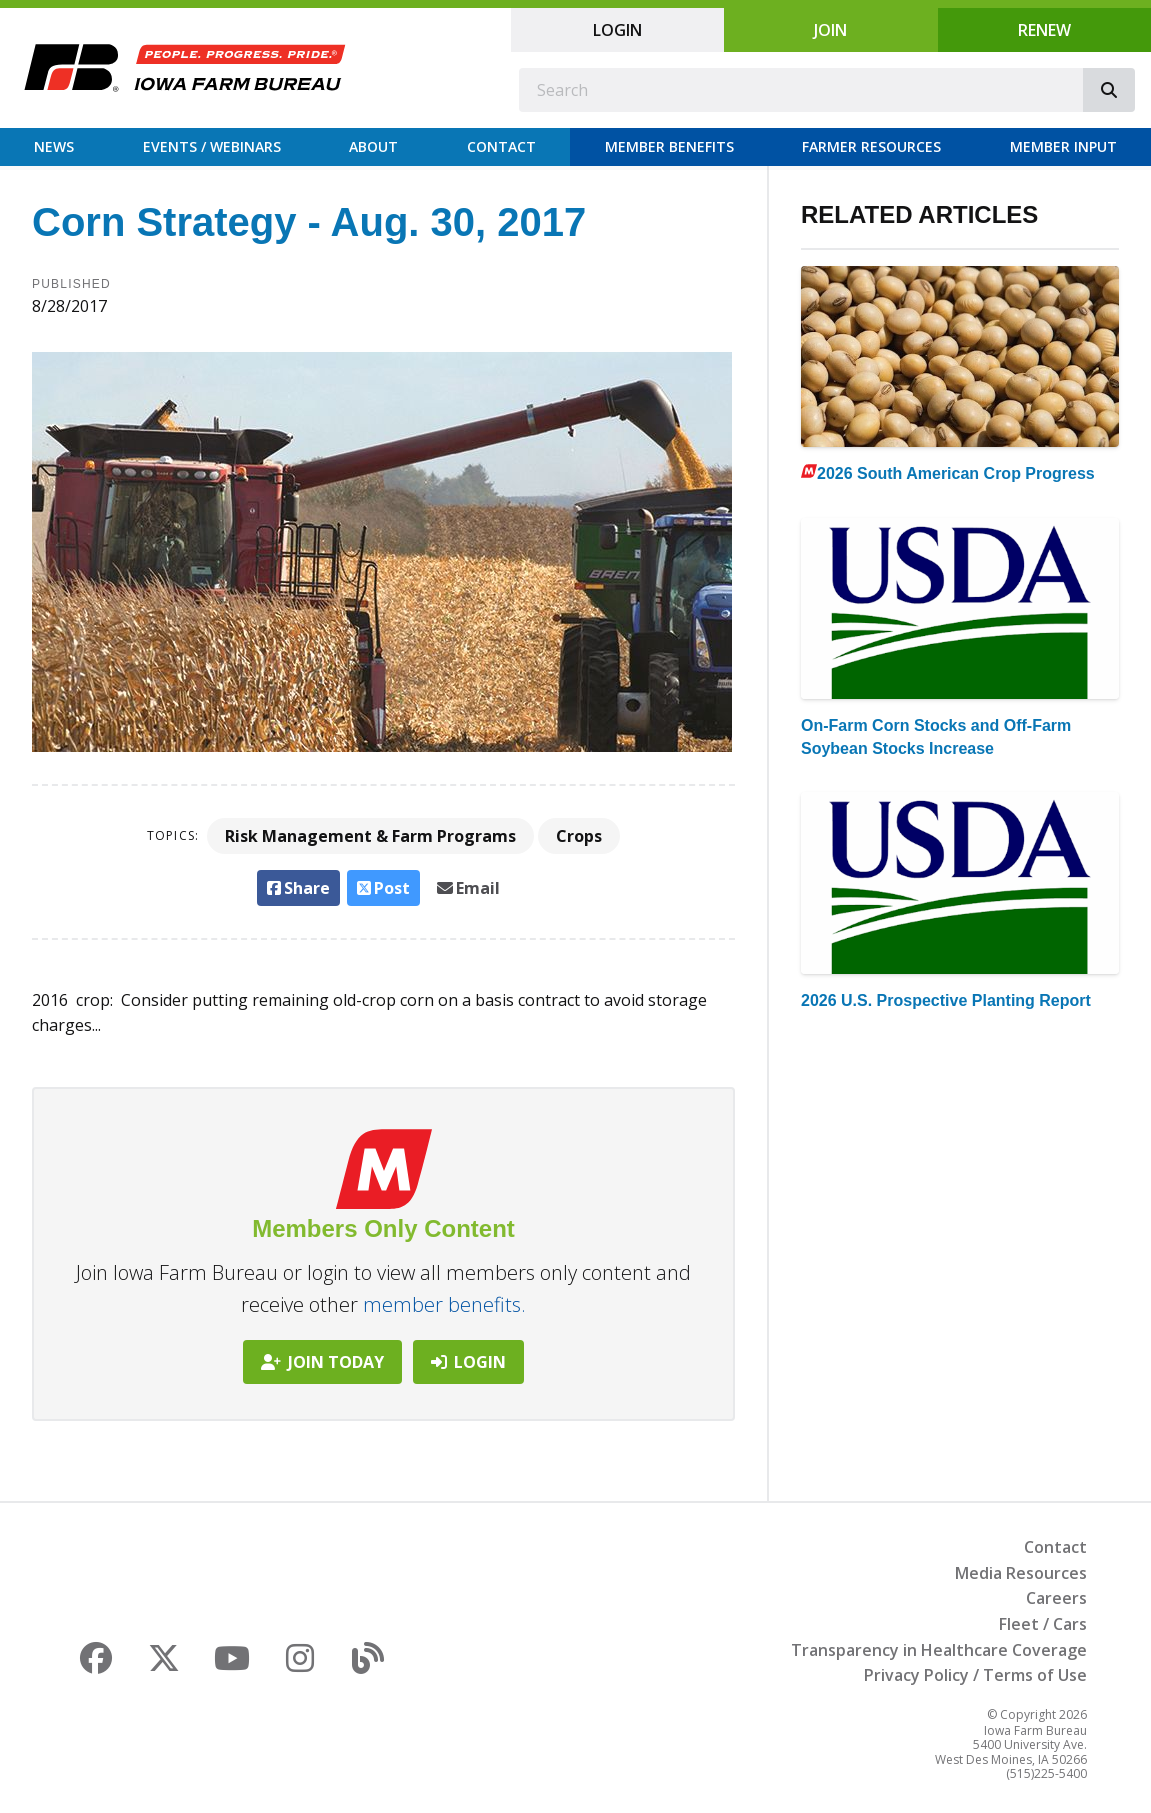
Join (830, 30)
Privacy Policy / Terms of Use (975, 1675)
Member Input (1063, 146)
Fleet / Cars (1043, 1624)
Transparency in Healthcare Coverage (939, 1650)
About (373, 146)
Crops (579, 836)
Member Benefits (669, 146)
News (54, 146)
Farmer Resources (871, 146)
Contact (501, 146)
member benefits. (444, 1304)
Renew (1044, 30)
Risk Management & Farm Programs (370, 836)
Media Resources (1021, 1573)
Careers (1056, 1598)
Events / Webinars (212, 146)
